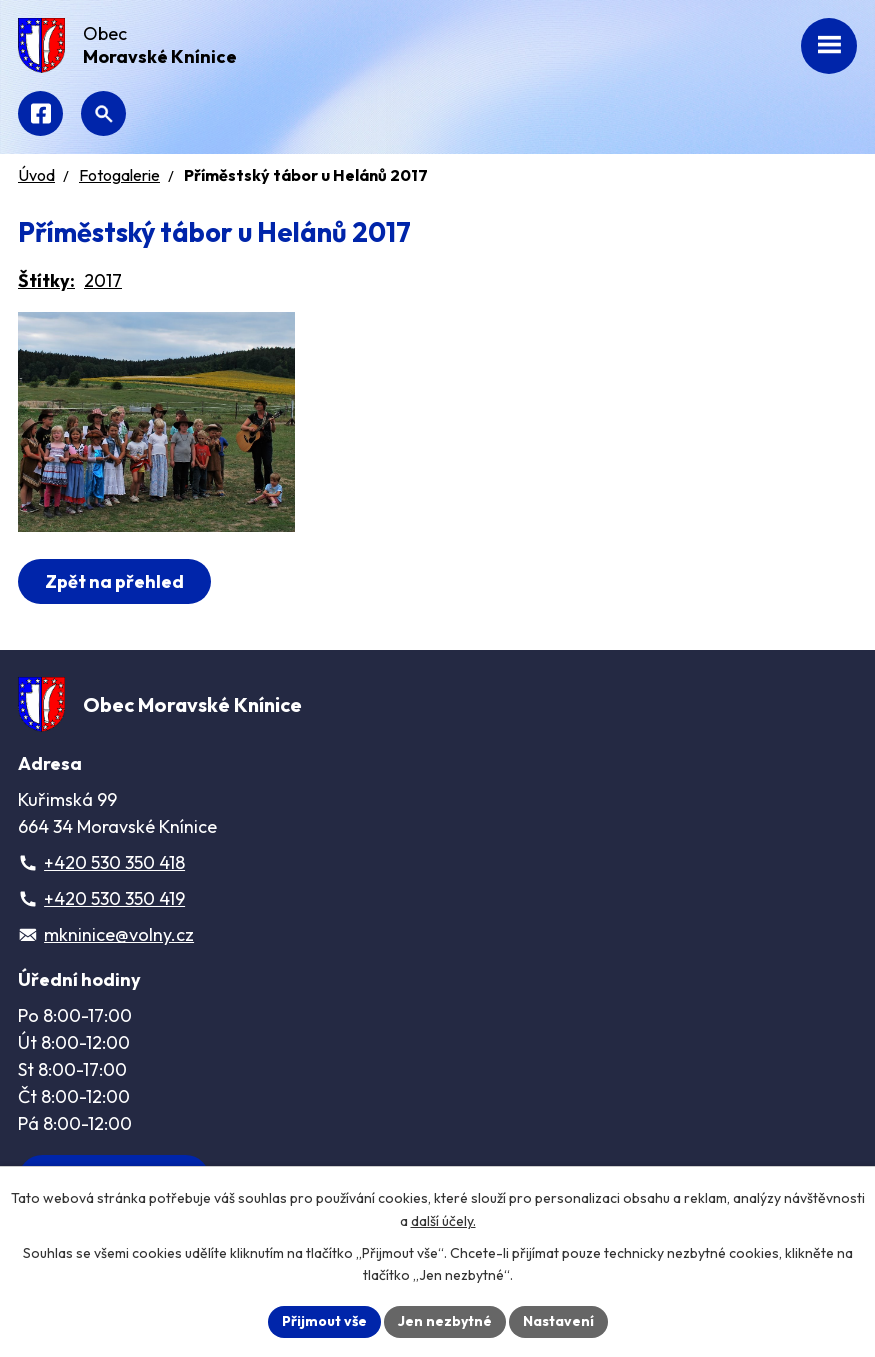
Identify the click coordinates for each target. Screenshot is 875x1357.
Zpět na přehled (114, 581)
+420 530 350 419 (114, 898)
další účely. (443, 1221)
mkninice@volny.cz (119, 934)
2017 (103, 280)
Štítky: (46, 280)
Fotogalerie (119, 175)
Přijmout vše (324, 1321)
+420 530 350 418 (114, 862)
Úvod (36, 175)
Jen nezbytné (445, 1321)
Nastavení (558, 1321)
